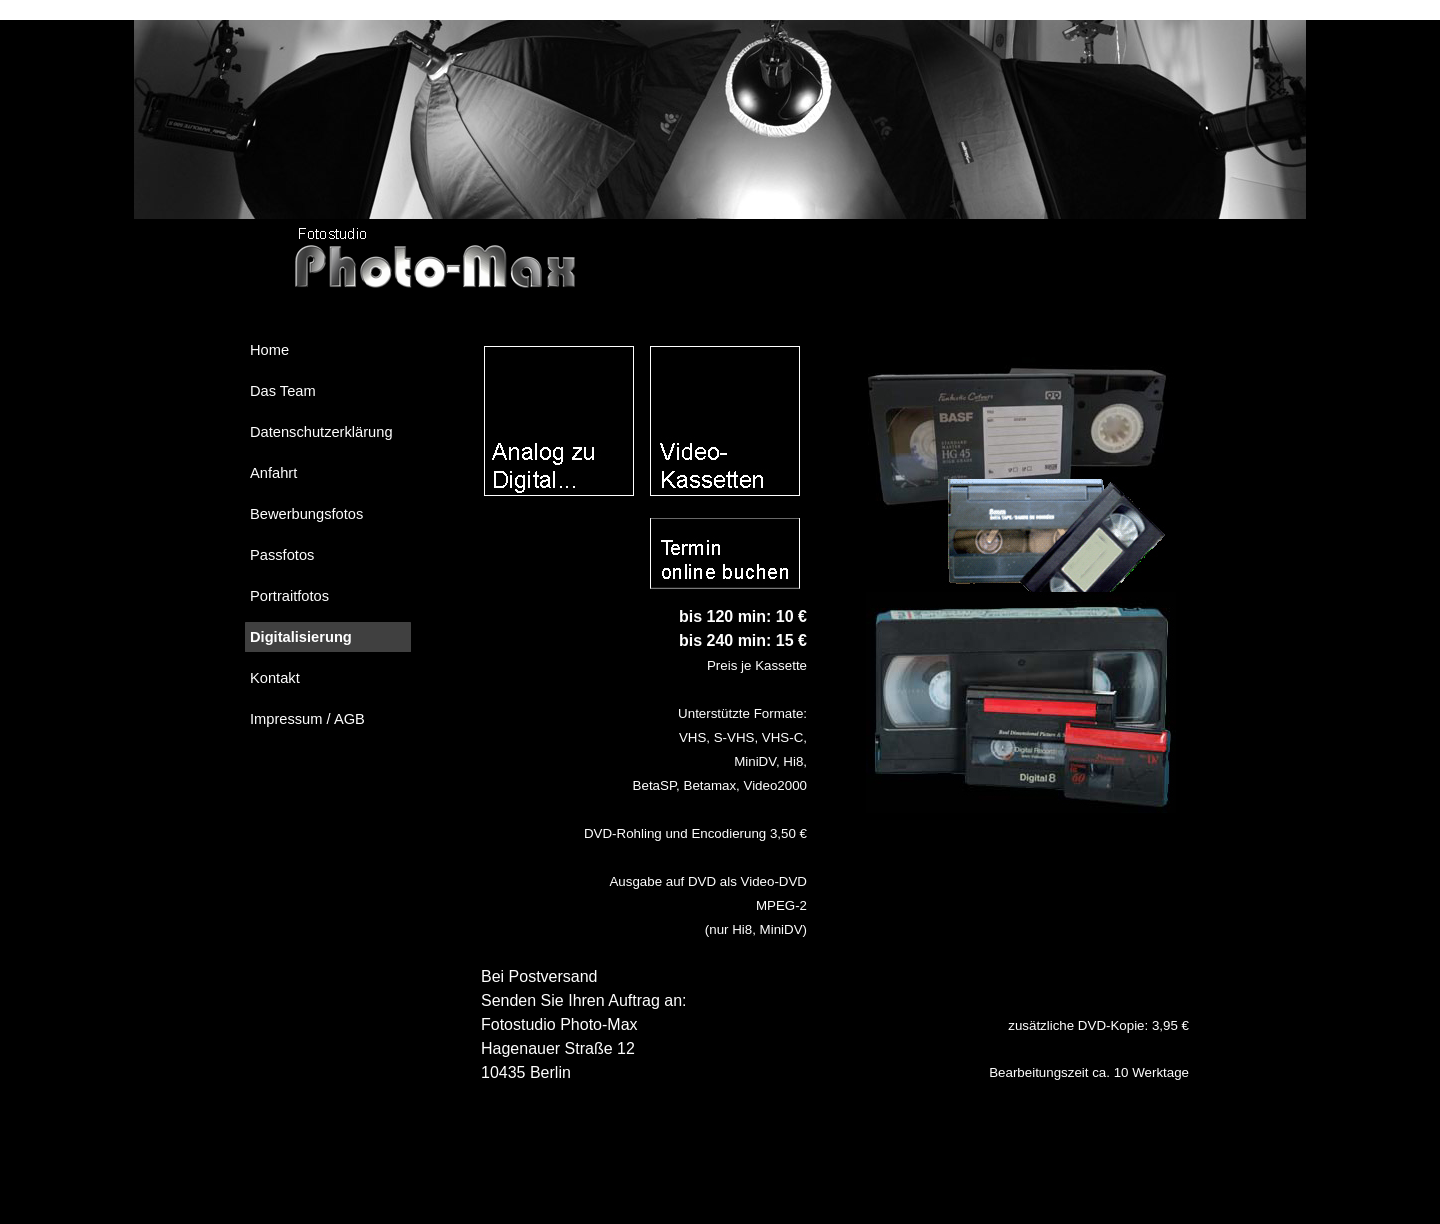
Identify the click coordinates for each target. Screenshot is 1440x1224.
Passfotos (282, 555)
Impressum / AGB (307, 719)
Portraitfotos (289, 596)
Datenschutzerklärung (321, 432)
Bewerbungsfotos (306, 514)
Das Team (283, 391)
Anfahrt (273, 473)
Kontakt (275, 678)
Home (269, 350)
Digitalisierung (301, 637)
